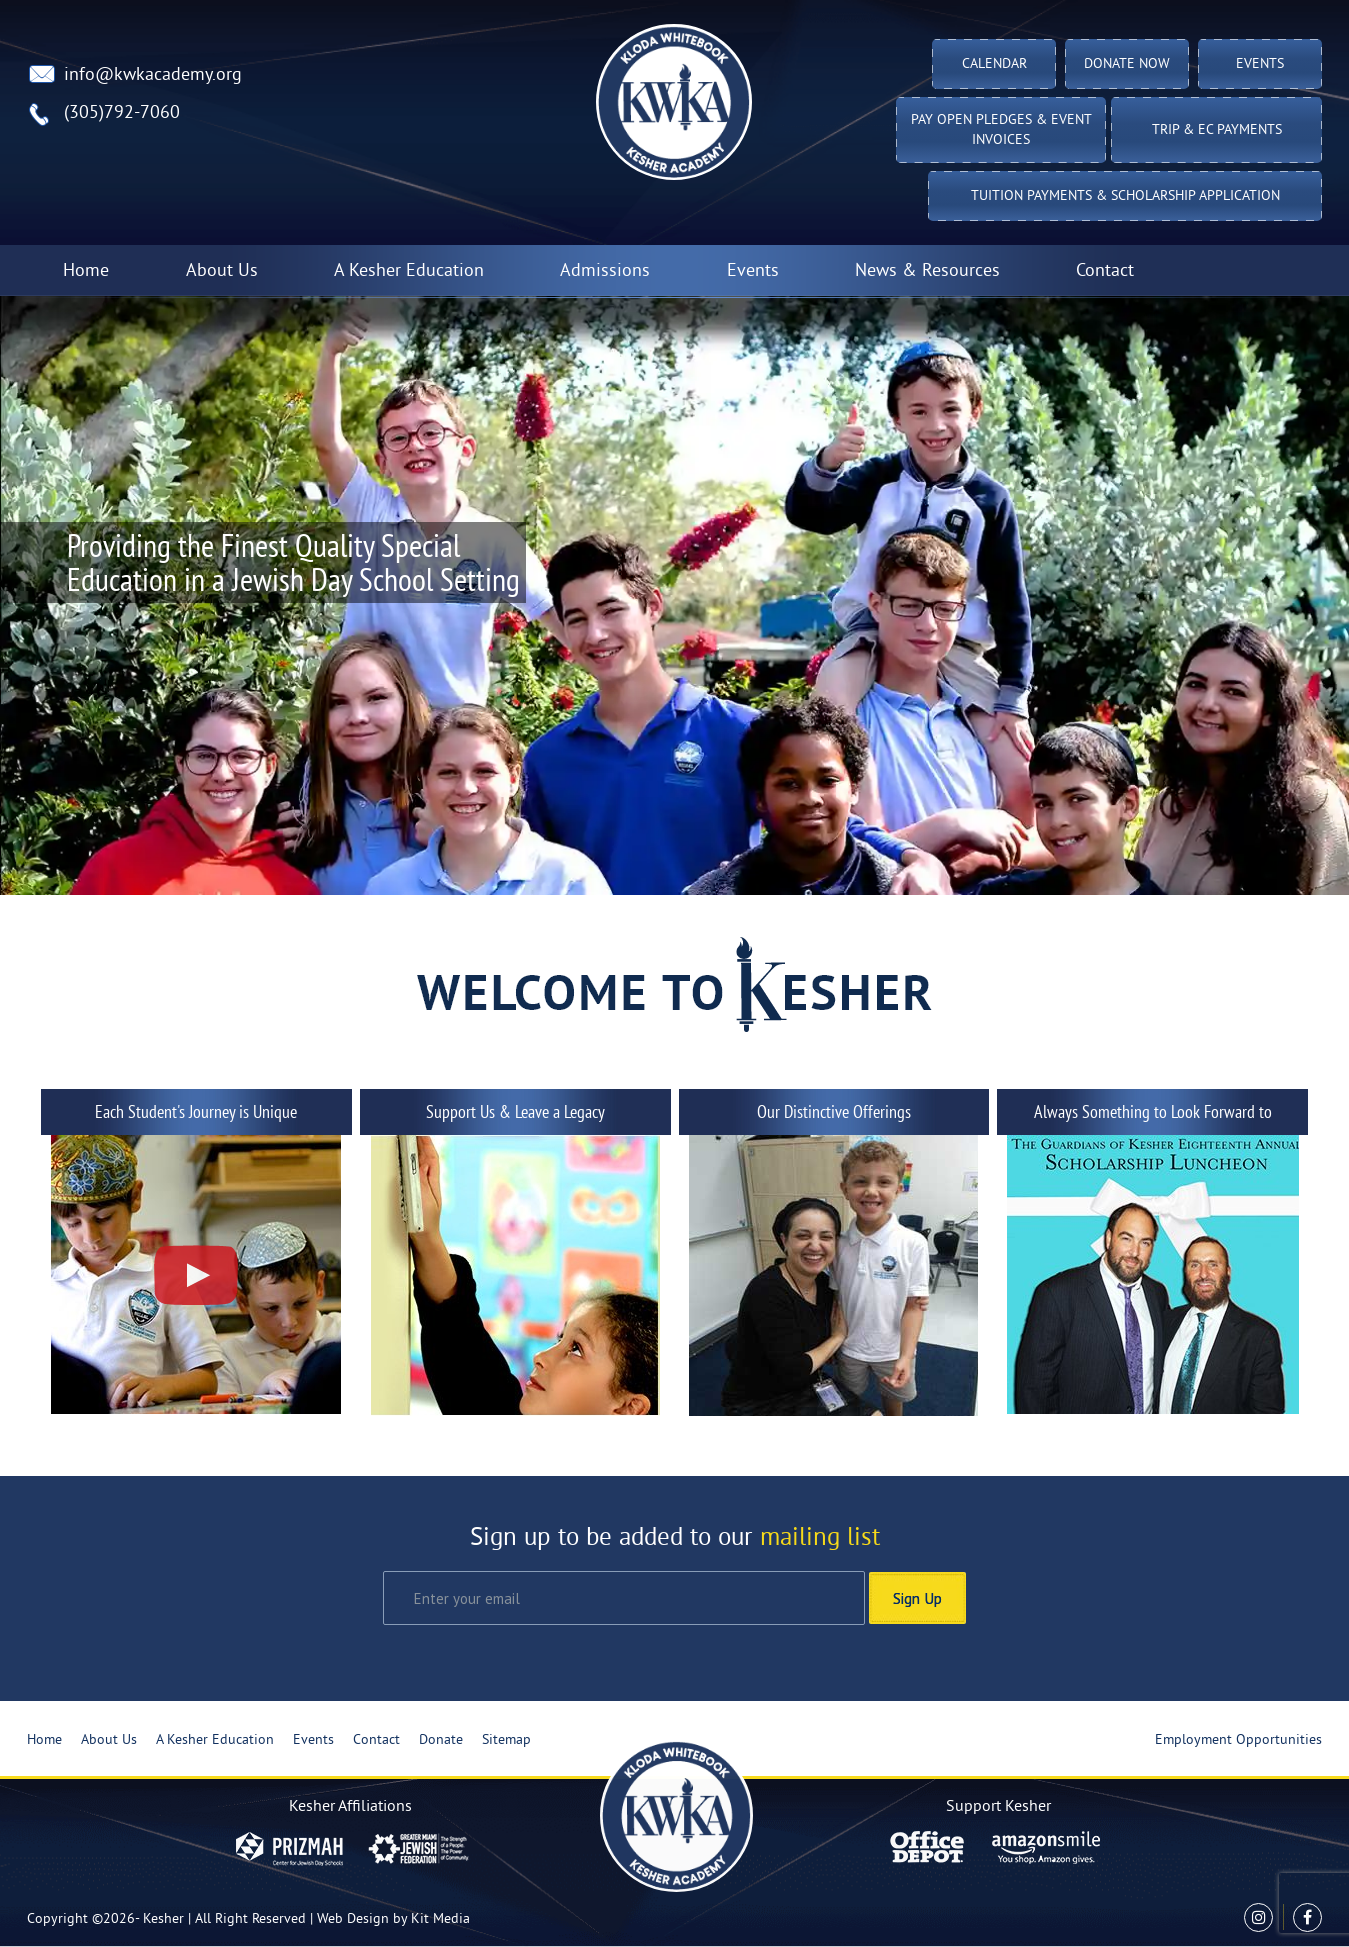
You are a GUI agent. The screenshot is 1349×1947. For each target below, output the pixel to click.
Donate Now (1127, 64)
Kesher (163, 1919)
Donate (441, 1740)
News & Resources (927, 271)
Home (86, 271)
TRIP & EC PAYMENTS (1217, 130)
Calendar (994, 64)
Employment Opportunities (1238, 1740)
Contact (1105, 271)
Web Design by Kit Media (393, 1919)
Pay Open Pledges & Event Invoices (1001, 130)
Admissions (605, 271)
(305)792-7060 (122, 113)
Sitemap (506, 1740)
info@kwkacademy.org (153, 75)
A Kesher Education (409, 271)
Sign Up (917, 1598)
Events (1260, 64)
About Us (222, 271)
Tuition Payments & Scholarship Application (1125, 196)
